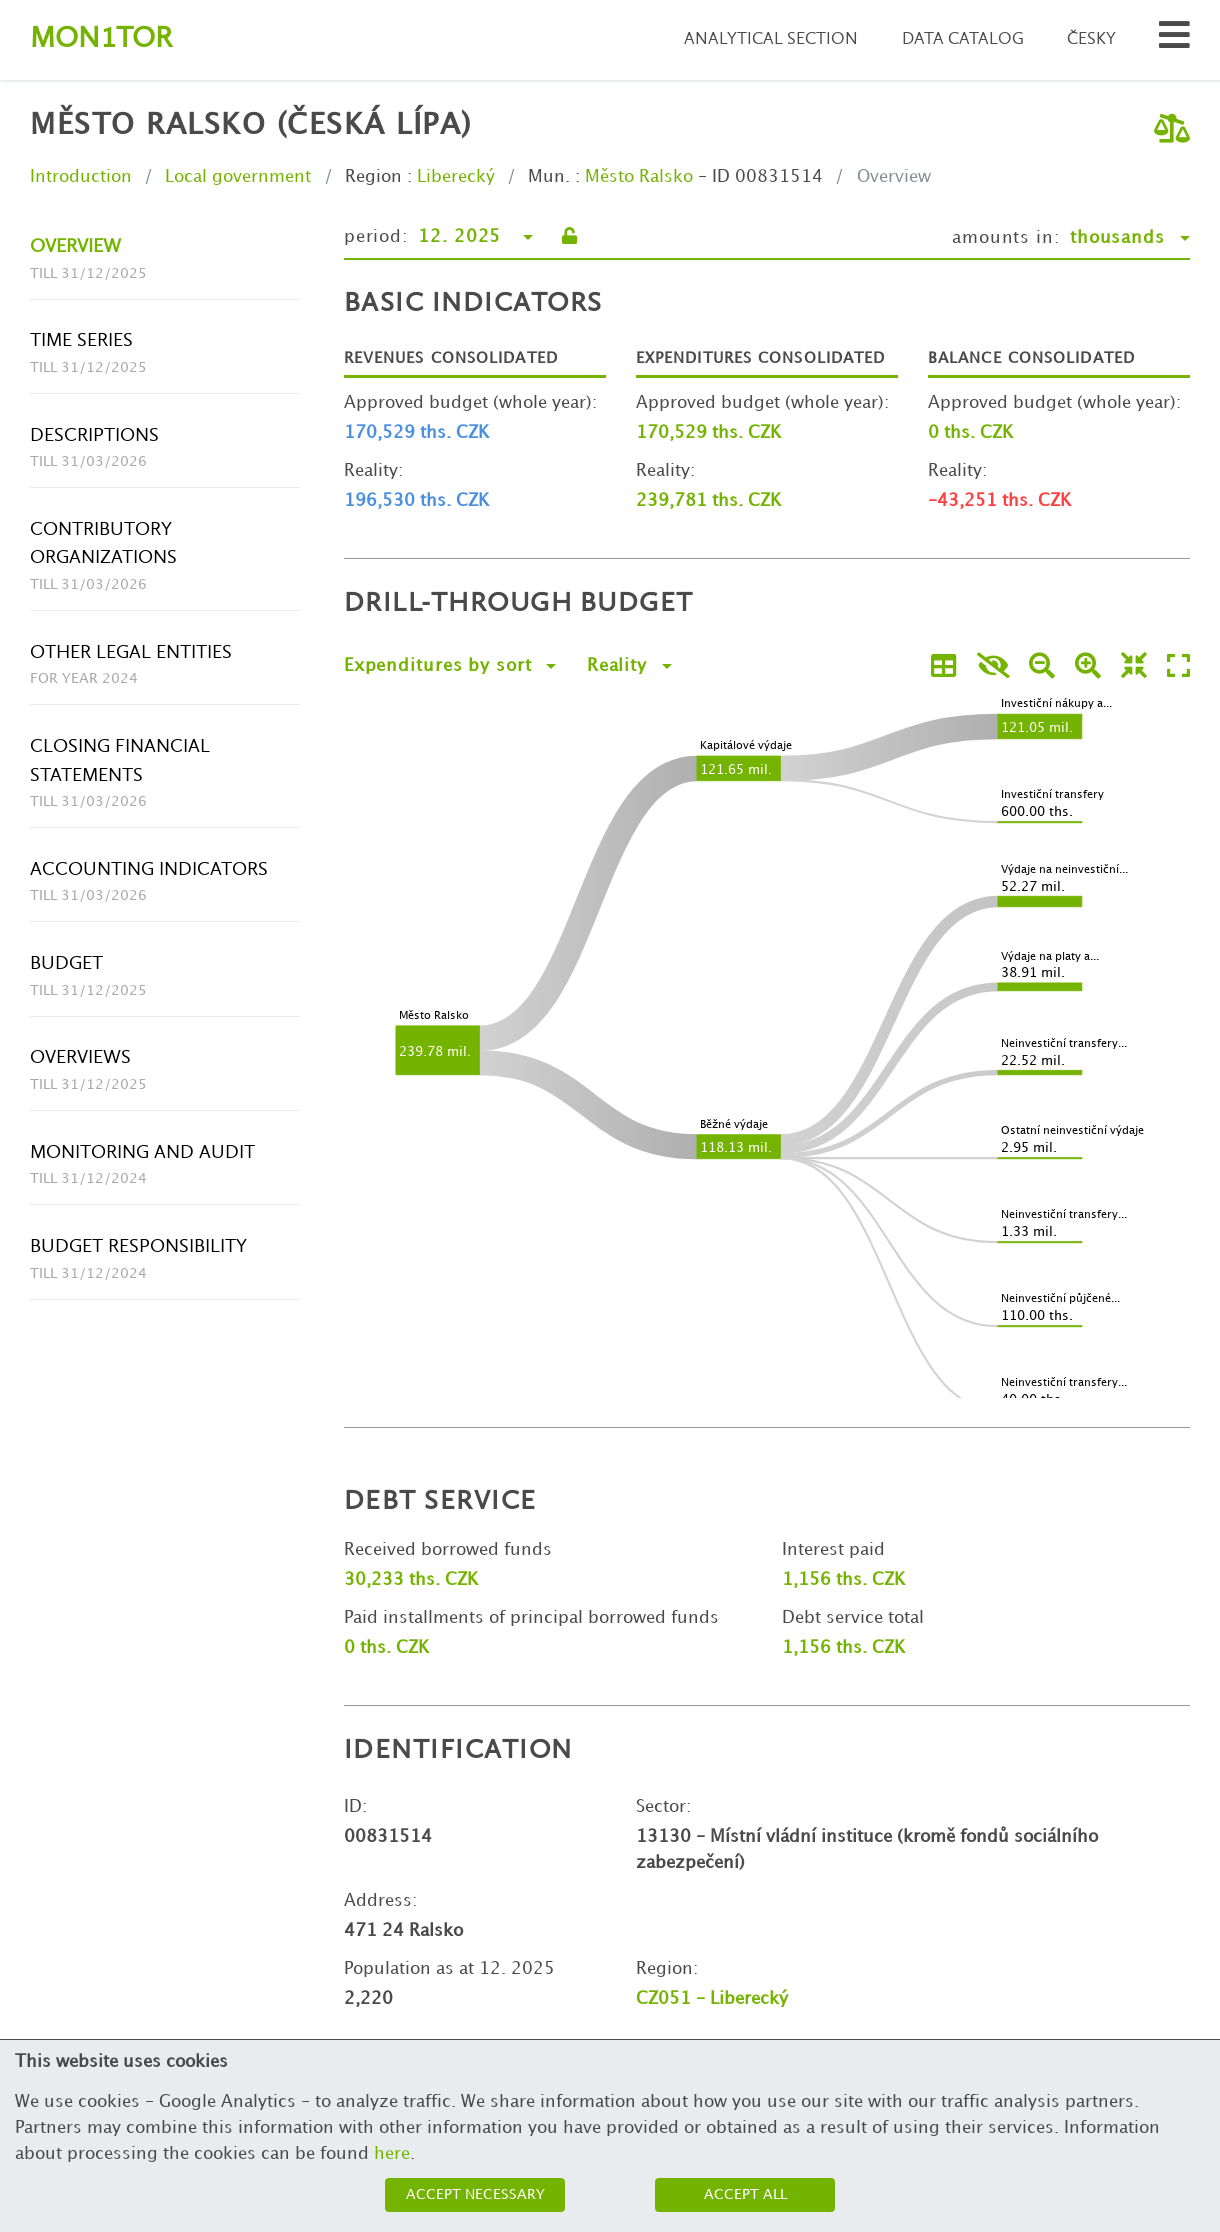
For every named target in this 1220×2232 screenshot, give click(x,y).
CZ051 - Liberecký (712, 1999)
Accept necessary (475, 2194)
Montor (101, 39)
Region (373, 177)
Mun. (549, 177)
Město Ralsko (639, 177)
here (392, 2154)
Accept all (745, 2194)
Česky (1091, 39)
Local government (238, 177)
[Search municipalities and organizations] (1174, 40)
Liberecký (456, 177)
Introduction (81, 177)
